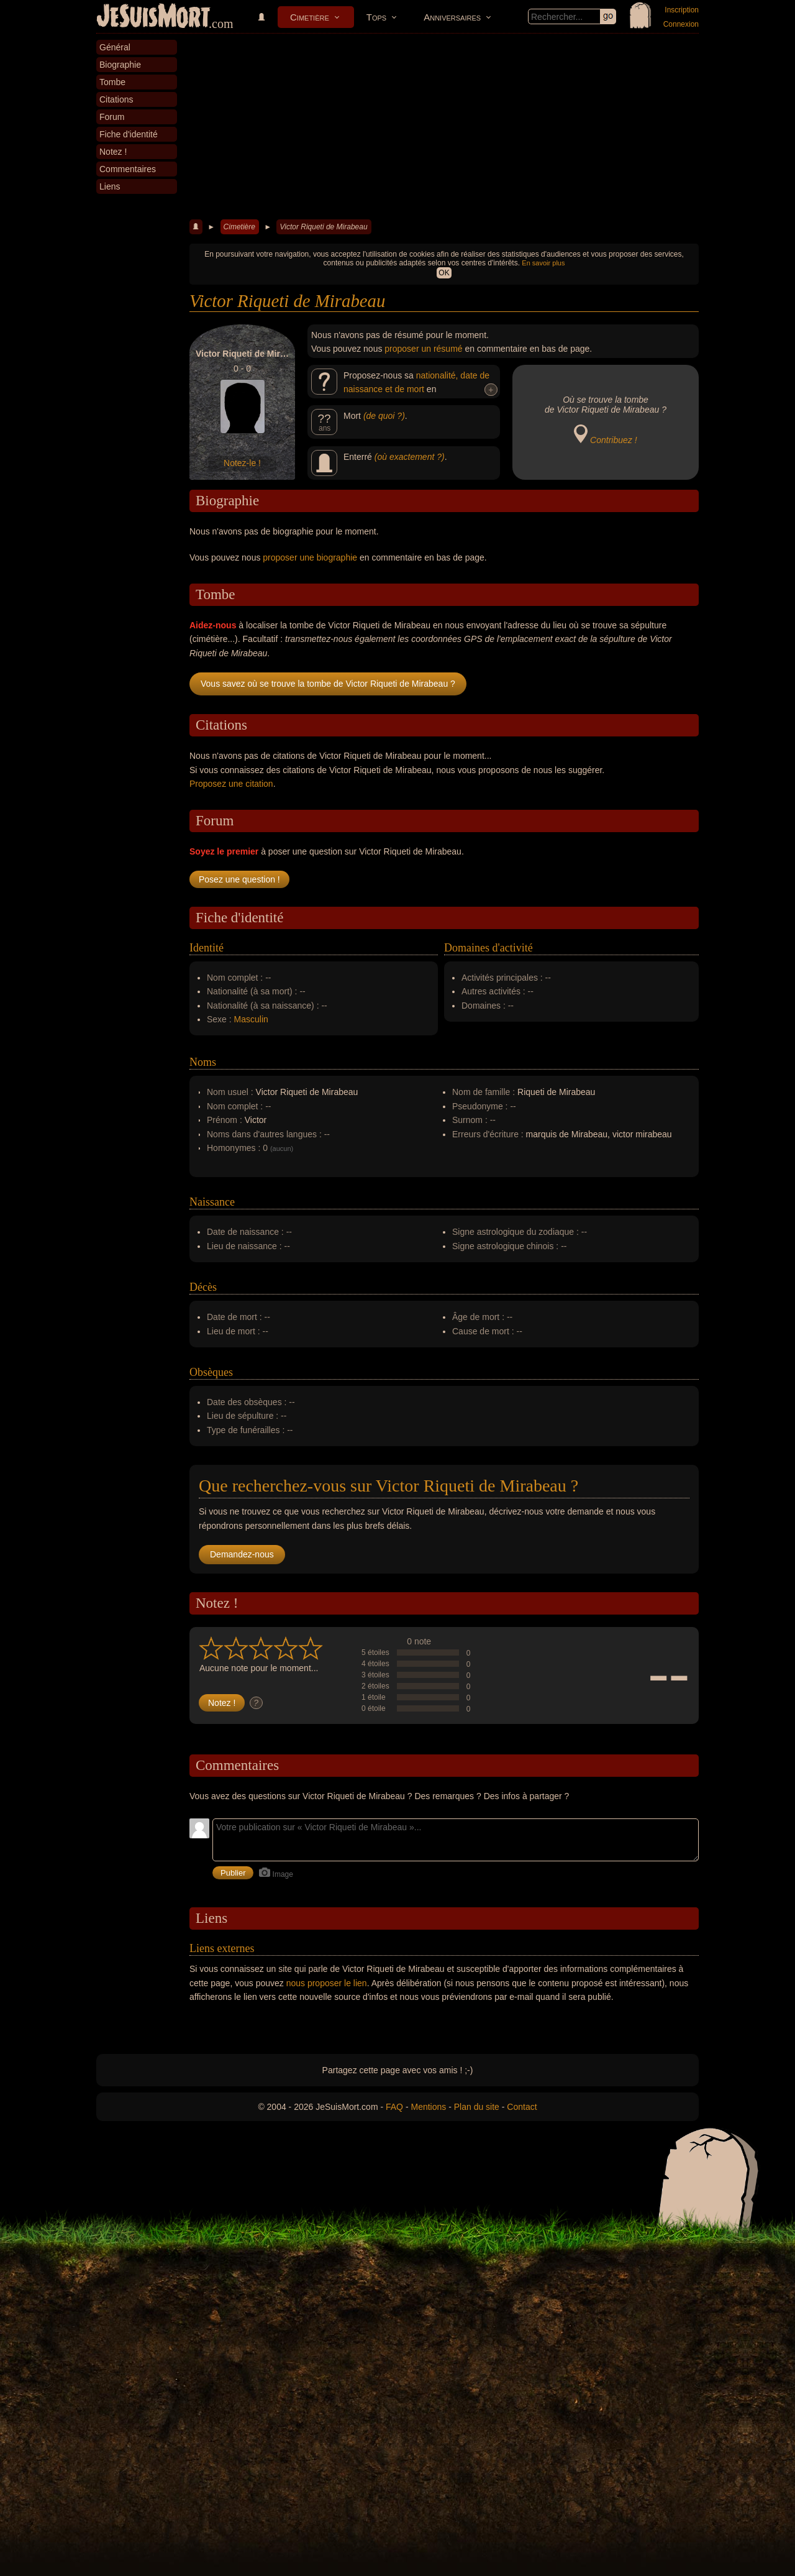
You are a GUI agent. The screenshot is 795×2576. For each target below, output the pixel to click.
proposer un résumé (423, 349)
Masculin (251, 1019)
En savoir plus (543, 263)
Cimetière (309, 17)
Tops (376, 17)
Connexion (681, 24)
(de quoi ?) (384, 416)
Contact (522, 2107)
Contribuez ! (613, 440)
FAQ (394, 2107)
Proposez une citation (231, 784)
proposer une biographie (310, 557)
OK (443, 272)
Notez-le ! (242, 463)
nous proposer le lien (326, 1983)
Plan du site (476, 2107)
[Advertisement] (444, 127)
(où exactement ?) (410, 457)
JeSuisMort (153, 17)
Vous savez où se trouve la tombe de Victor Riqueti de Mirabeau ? (328, 684)
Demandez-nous (242, 1554)
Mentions (428, 2107)
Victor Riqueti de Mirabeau (323, 226)
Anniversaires (452, 17)
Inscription (682, 10)
